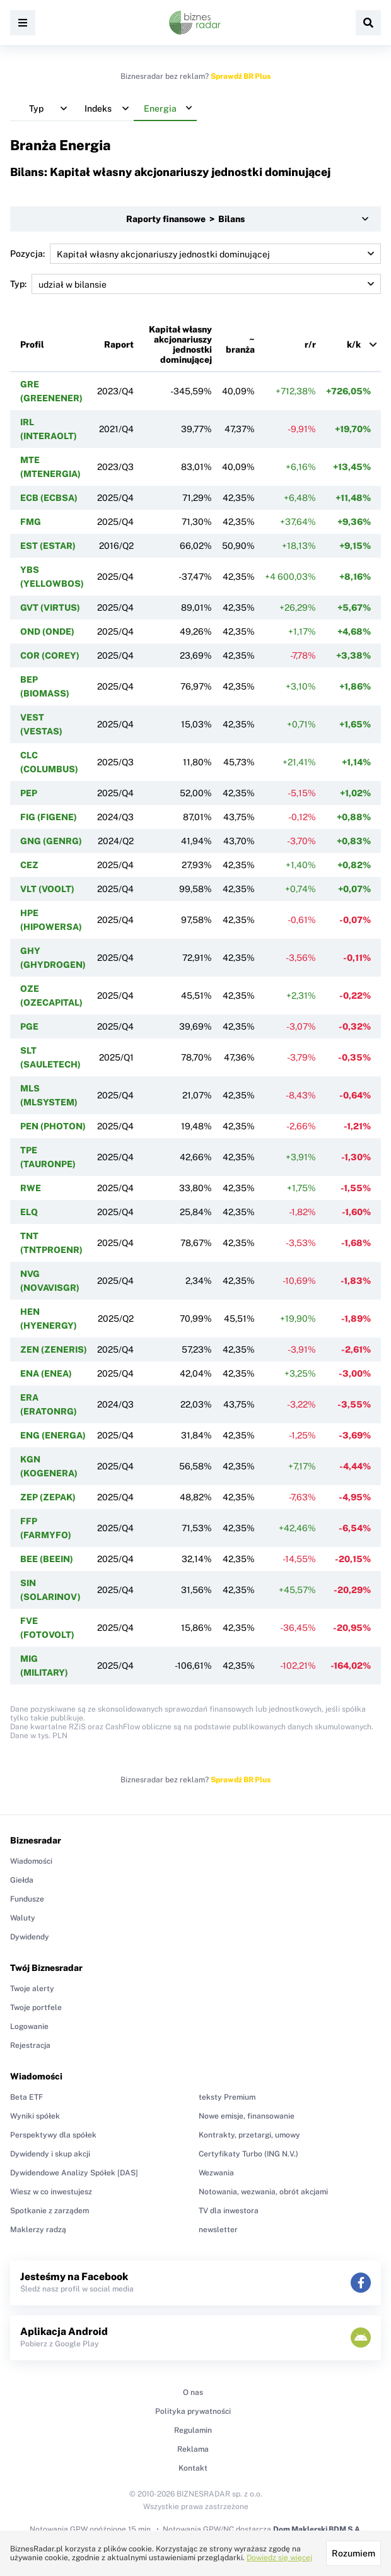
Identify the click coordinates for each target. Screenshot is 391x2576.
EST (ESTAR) (48, 546)
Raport (119, 344)
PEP (28, 793)
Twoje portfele (36, 2007)
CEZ (29, 865)
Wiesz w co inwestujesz (51, 2191)
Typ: (195, 284)
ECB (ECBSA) (49, 498)
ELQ (29, 1212)
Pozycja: (195, 254)
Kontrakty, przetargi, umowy (249, 2135)
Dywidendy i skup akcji (50, 2154)
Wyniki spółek (35, 2116)
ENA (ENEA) (46, 1373)
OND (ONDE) (47, 631)
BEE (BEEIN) (46, 1559)
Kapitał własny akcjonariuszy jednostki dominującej (180, 344)
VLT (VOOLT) (47, 889)
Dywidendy (29, 1936)
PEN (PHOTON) (53, 1126)
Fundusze (27, 1899)
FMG (30, 522)
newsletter (218, 2229)
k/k (354, 344)
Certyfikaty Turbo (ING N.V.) (248, 2154)
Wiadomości (31, 1861)
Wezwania (216, 2172)
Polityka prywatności (193, 2411)
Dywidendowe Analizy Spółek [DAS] (74, 2172)
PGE (29, 1026)
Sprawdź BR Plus (241, 76)
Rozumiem (353, 2553)
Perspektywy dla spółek (53, 2135)
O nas (193, 2392)
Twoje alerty (32, 1988)
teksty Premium (227, 2097)
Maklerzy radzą (38, 2229)
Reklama (193, 2449)
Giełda (21, 1880)
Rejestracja (30, 2045)
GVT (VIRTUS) (50, 608)
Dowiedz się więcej (279, 2557)
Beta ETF (26, 2097)
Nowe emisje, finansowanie (247, 2116)
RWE (30, 1188)
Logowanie (29, 2026)
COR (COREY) (49, 655)
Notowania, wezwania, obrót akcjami (263, 2191)
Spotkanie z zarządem (49, 2210)
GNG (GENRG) (51, 841)
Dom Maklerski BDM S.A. (317, 2529)
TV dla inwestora (229, 2210)
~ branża (240, 344)
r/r (310, 344)
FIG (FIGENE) (48, 817)
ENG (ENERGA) (53, 1435)
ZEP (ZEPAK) (48, 1497)
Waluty (22, 1918)
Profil (32, 344)
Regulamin (193, 2430)
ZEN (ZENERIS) (53, 1349)
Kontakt (192, 2468)
